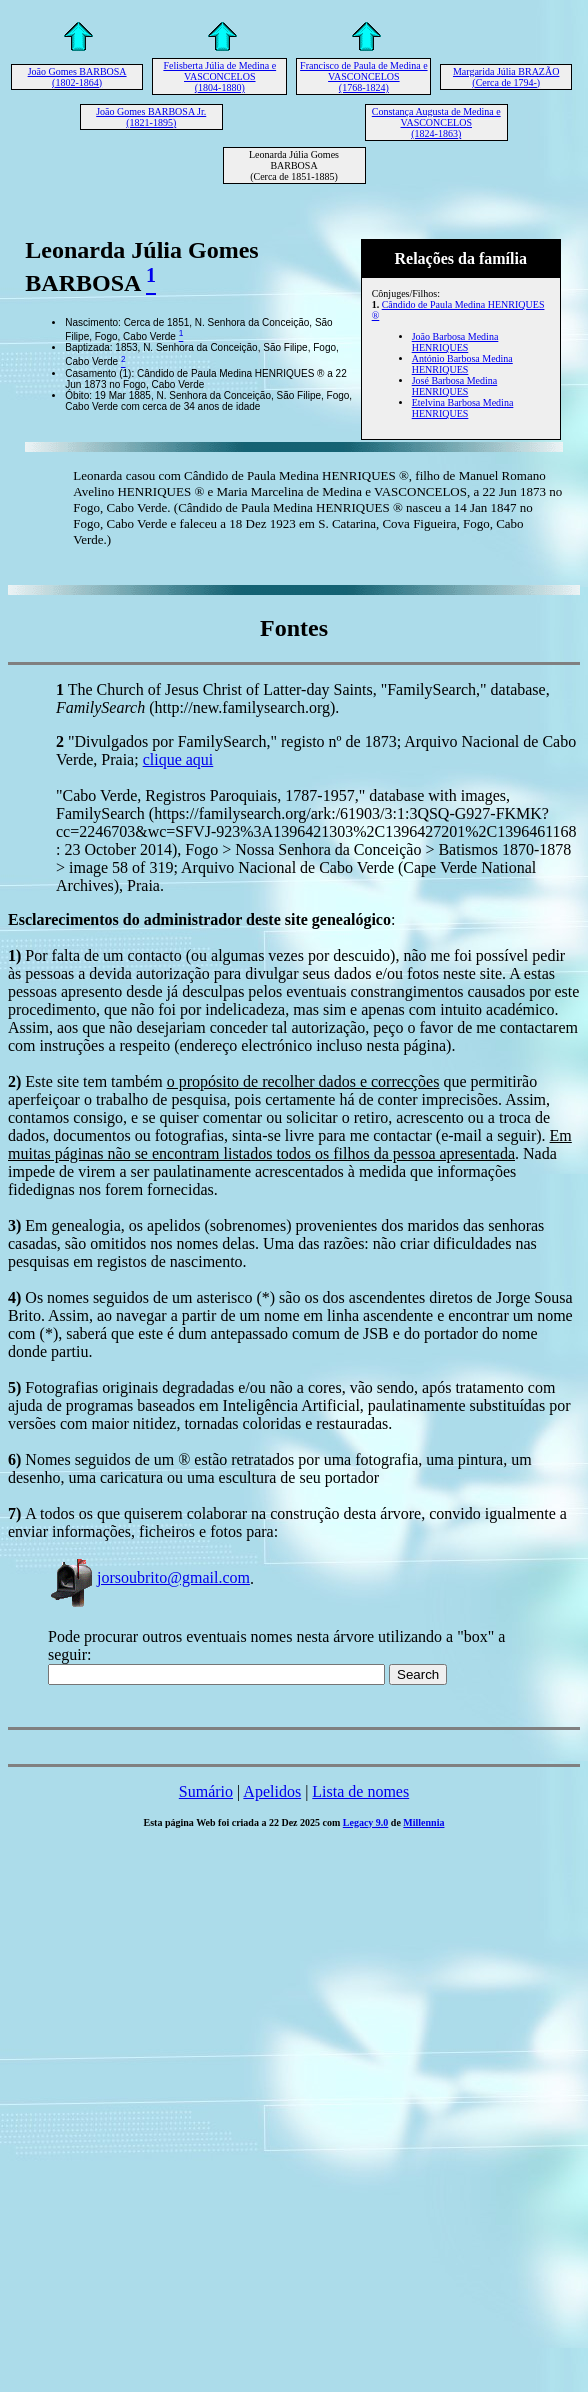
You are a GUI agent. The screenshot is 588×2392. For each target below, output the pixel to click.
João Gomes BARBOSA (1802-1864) (77, 77)
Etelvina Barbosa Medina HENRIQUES (463, 408)
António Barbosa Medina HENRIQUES (462, 364)
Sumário (206, 1791)
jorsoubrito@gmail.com (149, 1577)
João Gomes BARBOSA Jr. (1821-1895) (151, 117)
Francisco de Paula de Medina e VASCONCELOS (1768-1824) (363, 76)
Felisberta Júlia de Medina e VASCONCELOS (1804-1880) (219, 76)
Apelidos (272, 1791)
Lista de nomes (360, 1791)
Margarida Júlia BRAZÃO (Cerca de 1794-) (506, 77)
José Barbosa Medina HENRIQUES (455, 386)
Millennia (423, 1822)
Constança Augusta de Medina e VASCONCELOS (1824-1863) (436, 122)
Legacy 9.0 (366, 1822)
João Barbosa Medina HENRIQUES (455, 342)
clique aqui (178, 759)
